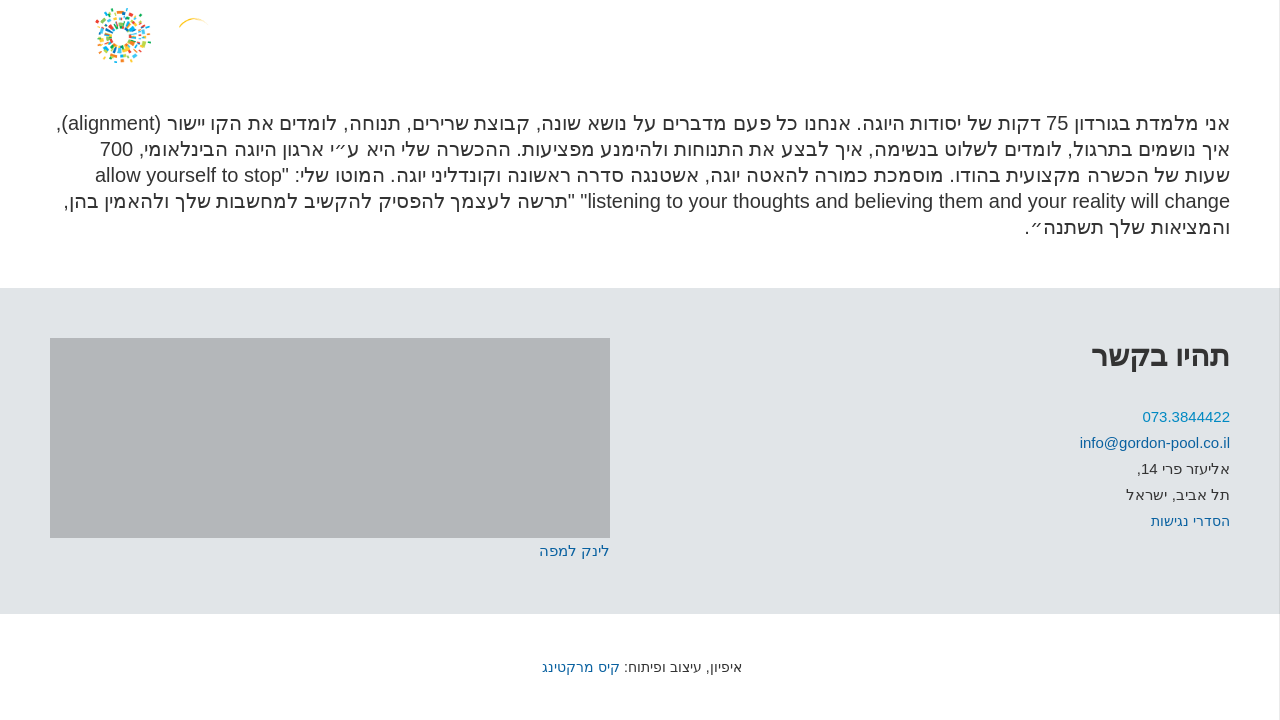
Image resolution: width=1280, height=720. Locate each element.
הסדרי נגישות (1190, 521)
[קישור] (220, 35)
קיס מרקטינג (579, 667)
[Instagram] (1127, 35)
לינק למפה (574, 550)
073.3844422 (1186, 416)
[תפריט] (1217, 35)
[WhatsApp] (1089, 34)
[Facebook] (1167, 34)
